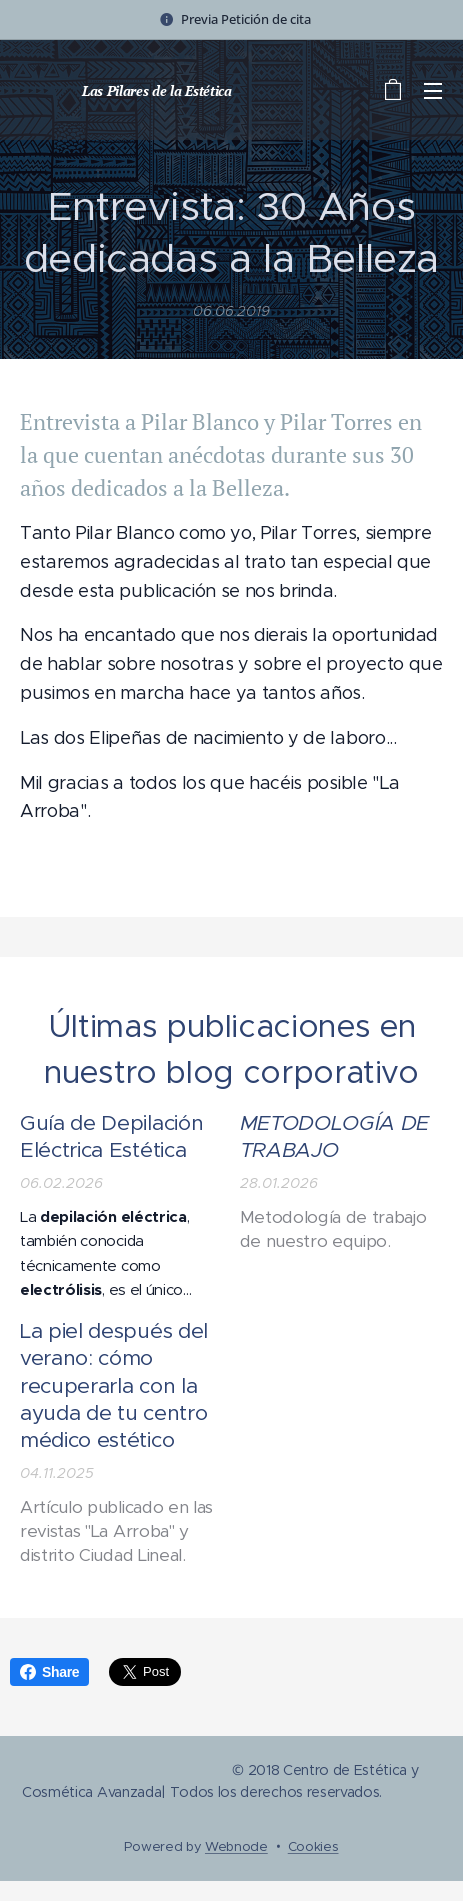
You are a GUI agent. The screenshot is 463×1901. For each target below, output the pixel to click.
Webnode (236, 1846)
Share (49, 1672)
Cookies (313, 1846)
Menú (433, 91)
